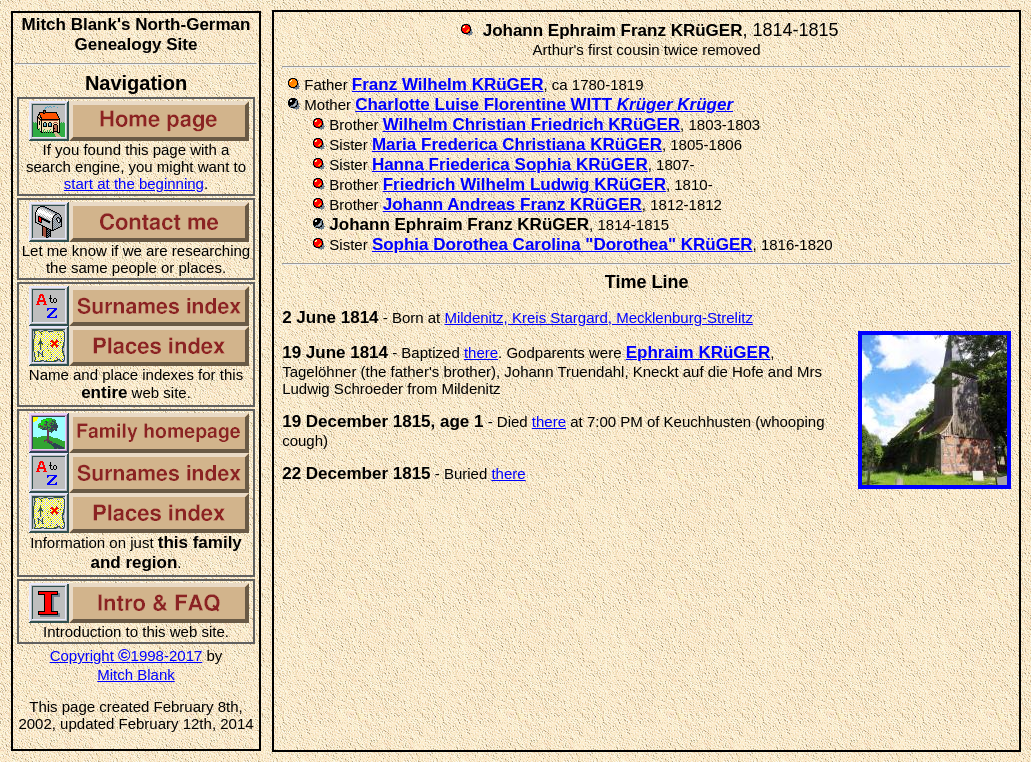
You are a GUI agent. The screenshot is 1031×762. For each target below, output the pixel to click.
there (481, 352)
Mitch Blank (136, 674)
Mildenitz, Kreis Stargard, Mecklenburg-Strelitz (598, 317)
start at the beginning (134, 183)
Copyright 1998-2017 (126, 655)
